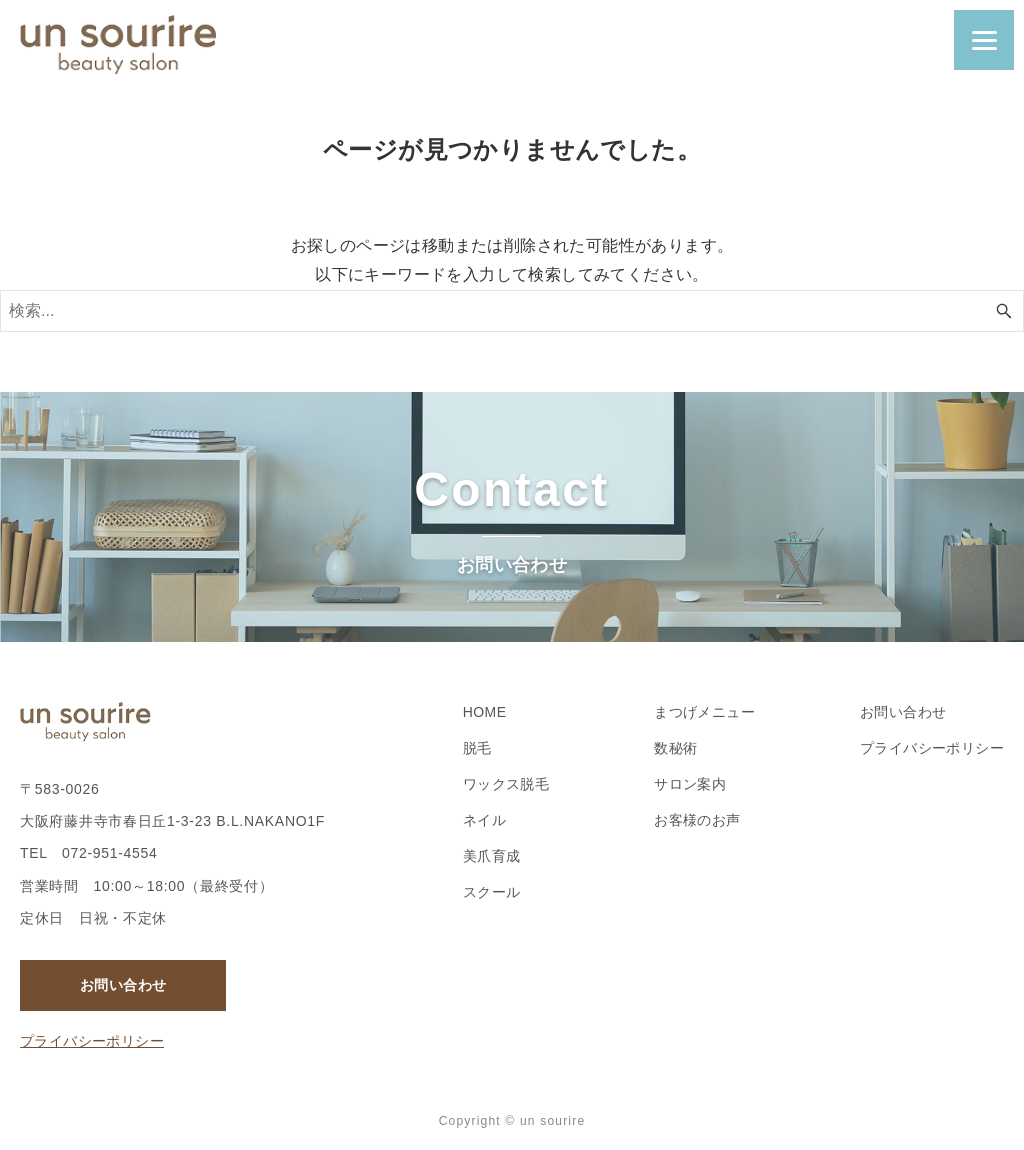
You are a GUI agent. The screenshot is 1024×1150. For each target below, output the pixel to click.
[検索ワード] (512, 311)
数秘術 (675, 748)
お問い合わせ (123, 985)
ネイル (484, 820)
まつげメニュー (704, 712)
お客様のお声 (697, 820)
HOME (485, 712)
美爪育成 (492, 856)
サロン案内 (690, 784)
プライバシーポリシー (92, 1041)
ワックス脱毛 (506, 784)
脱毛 (477, 748)
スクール (492, 892)
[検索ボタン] (1004, 311)
